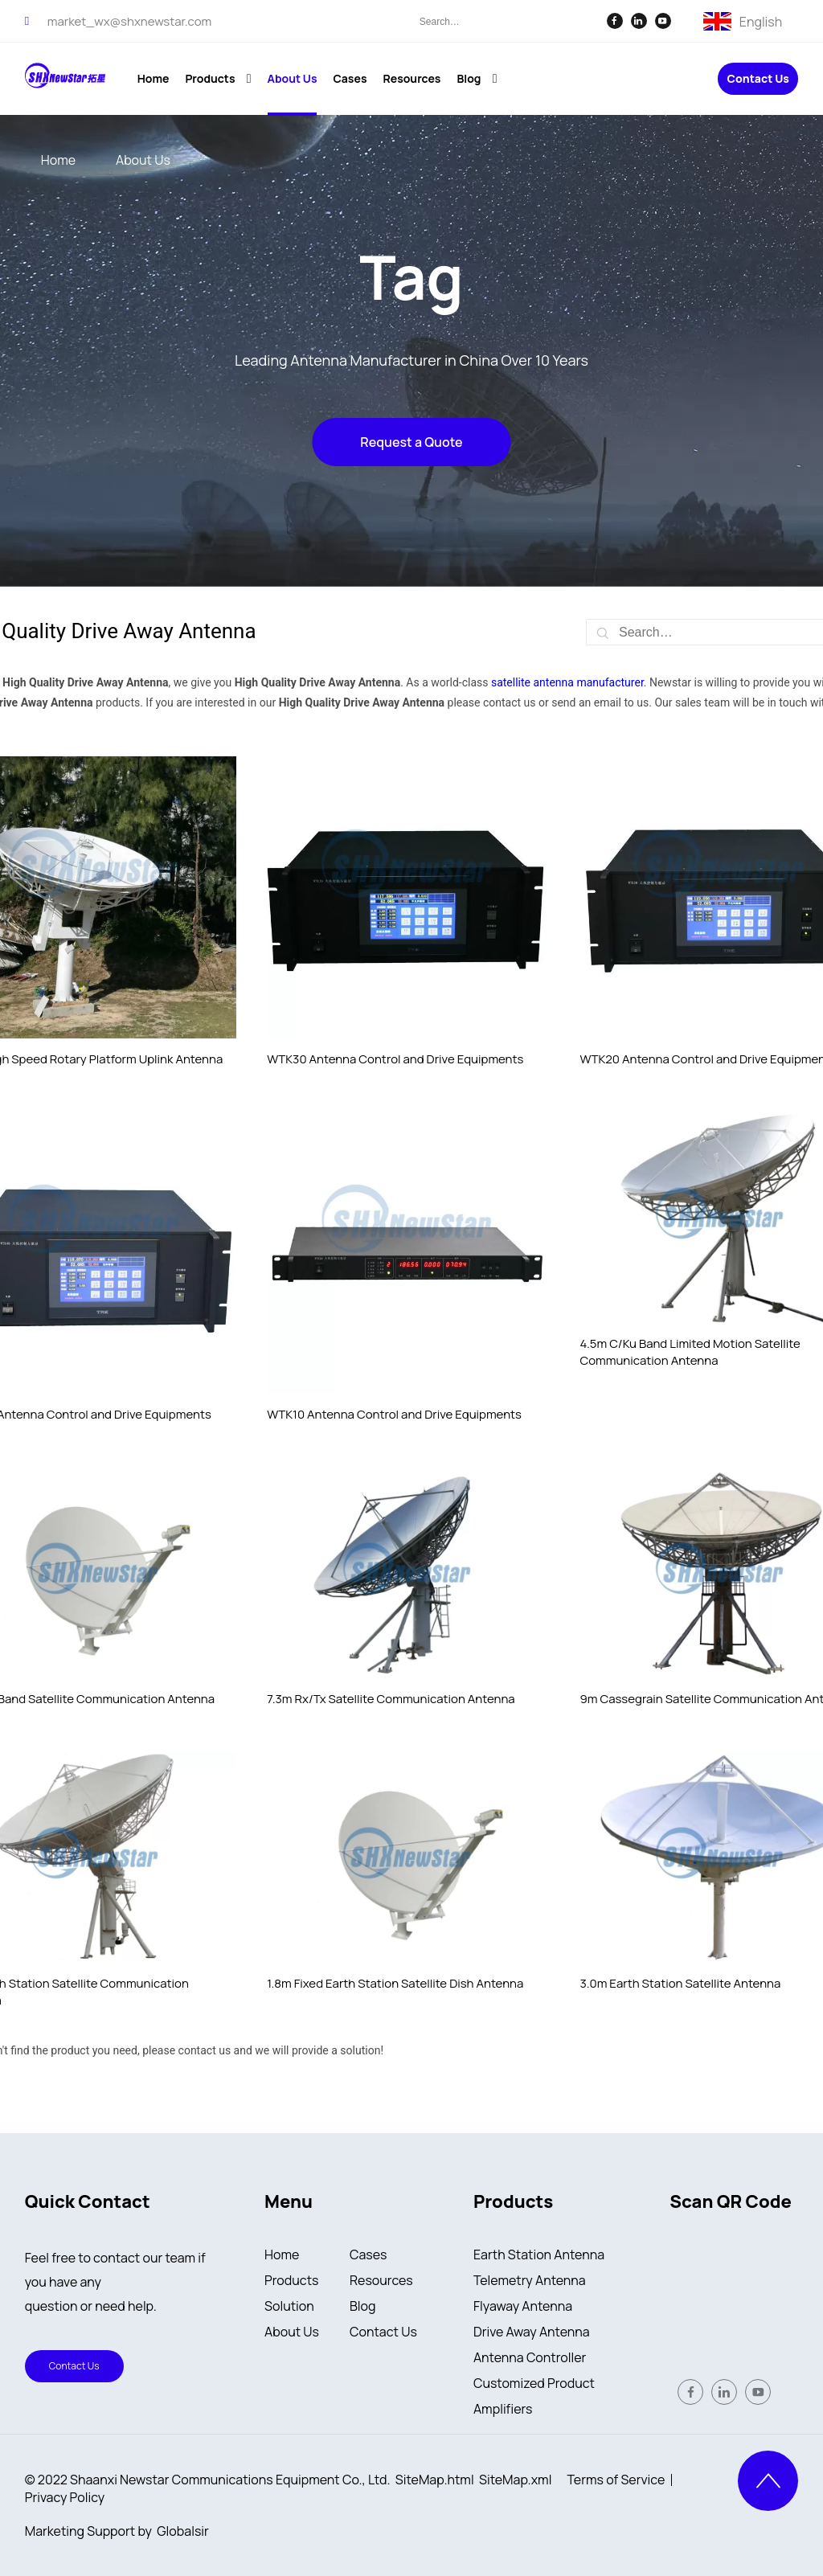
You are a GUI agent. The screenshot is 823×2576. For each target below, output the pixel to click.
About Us (291, 2332)
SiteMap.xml (515, 2479)
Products (291, 2280)
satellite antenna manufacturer (567, 682)
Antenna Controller (529, 2357)
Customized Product (534, 2383)
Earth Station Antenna (538, 2254)
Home (281, 2254)
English (760, 20)
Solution (289, 2306)
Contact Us (758, 79)
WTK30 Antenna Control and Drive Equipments (395, 1058)
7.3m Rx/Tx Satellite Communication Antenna (390, 1698)
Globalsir (182, 2531)
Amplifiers (503, 2409)
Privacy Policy (64, 2497)
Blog (362, 2306)
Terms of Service (616, 2479)
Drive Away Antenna (531, 2332)
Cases (368, 2254)
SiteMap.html (434, 2479)
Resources (381, 2280)
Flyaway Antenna (522, 2306)
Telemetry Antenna (529, 2280)
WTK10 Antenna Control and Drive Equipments (394, 1414)
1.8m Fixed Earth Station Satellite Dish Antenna (395, 1983)
